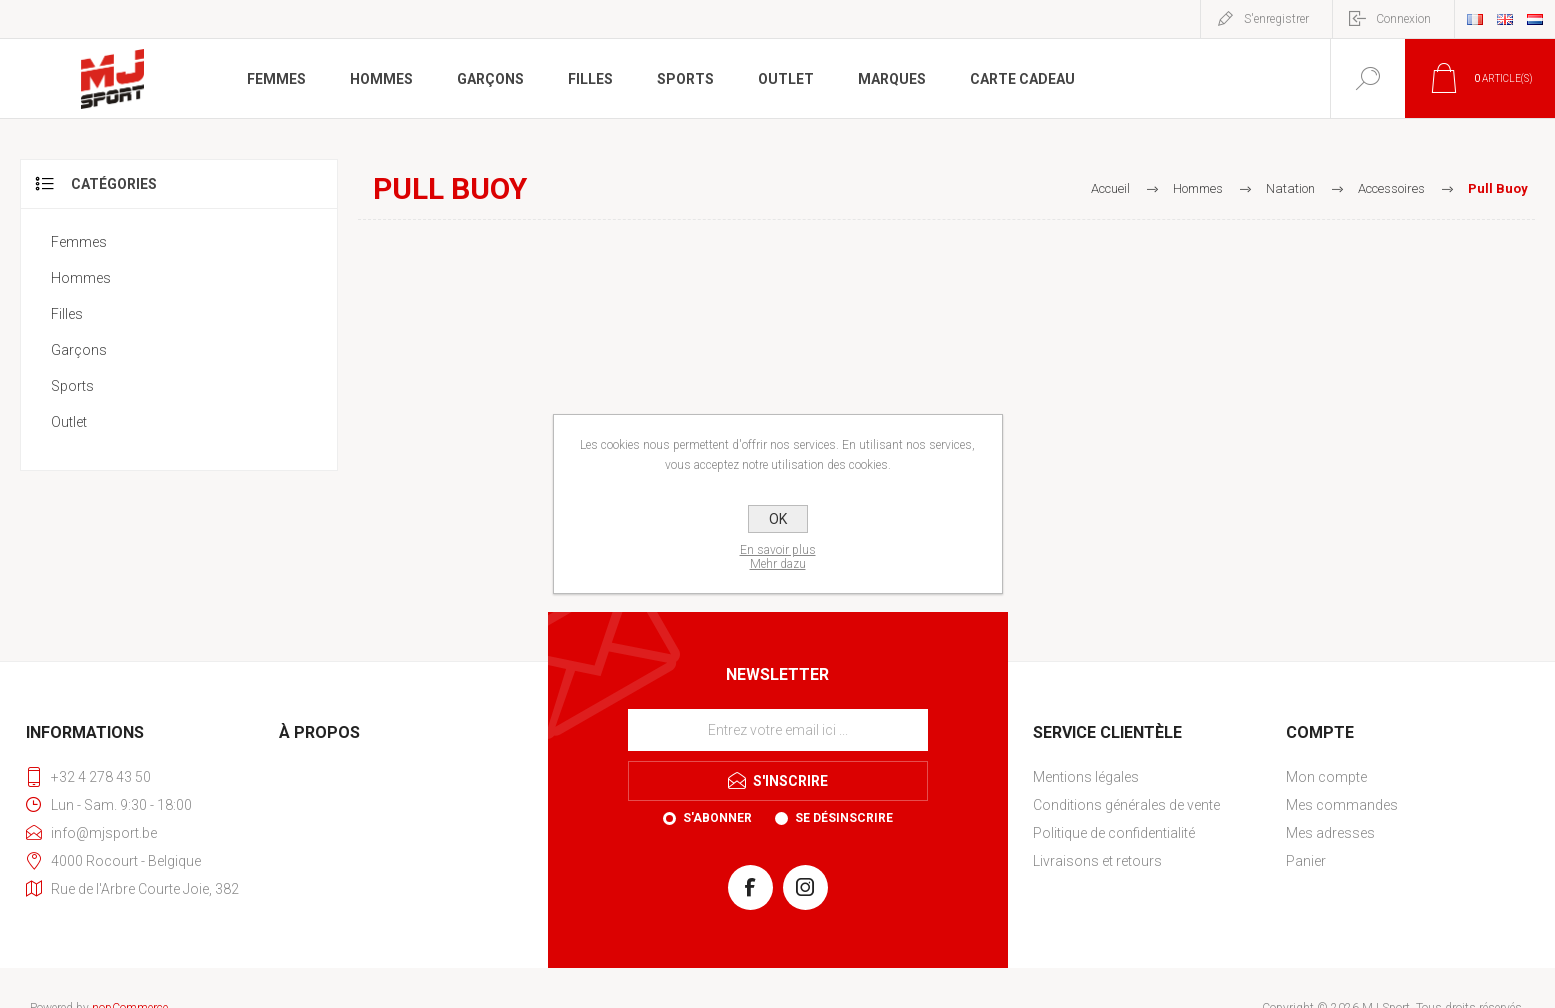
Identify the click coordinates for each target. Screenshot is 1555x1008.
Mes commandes (1342, 805)
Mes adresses (1330, 833)
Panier (1306, 861)
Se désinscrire (844, 818)
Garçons (79, 350)
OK (778, 519)
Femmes (79, 242)
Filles (67, 314)
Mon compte (1326, 777)
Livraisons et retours (1097, 861)
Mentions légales (1086, 777)
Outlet (69, 422)
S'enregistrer (1276, 19)
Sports (72, 386)
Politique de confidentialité (1114, 833)
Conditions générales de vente (1126, 805)
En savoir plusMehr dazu (778, 557)
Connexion (1403, 19)
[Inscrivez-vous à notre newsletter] (778, 730)
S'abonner (717, 818)
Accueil (1110, 188)
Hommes (81, 278)
